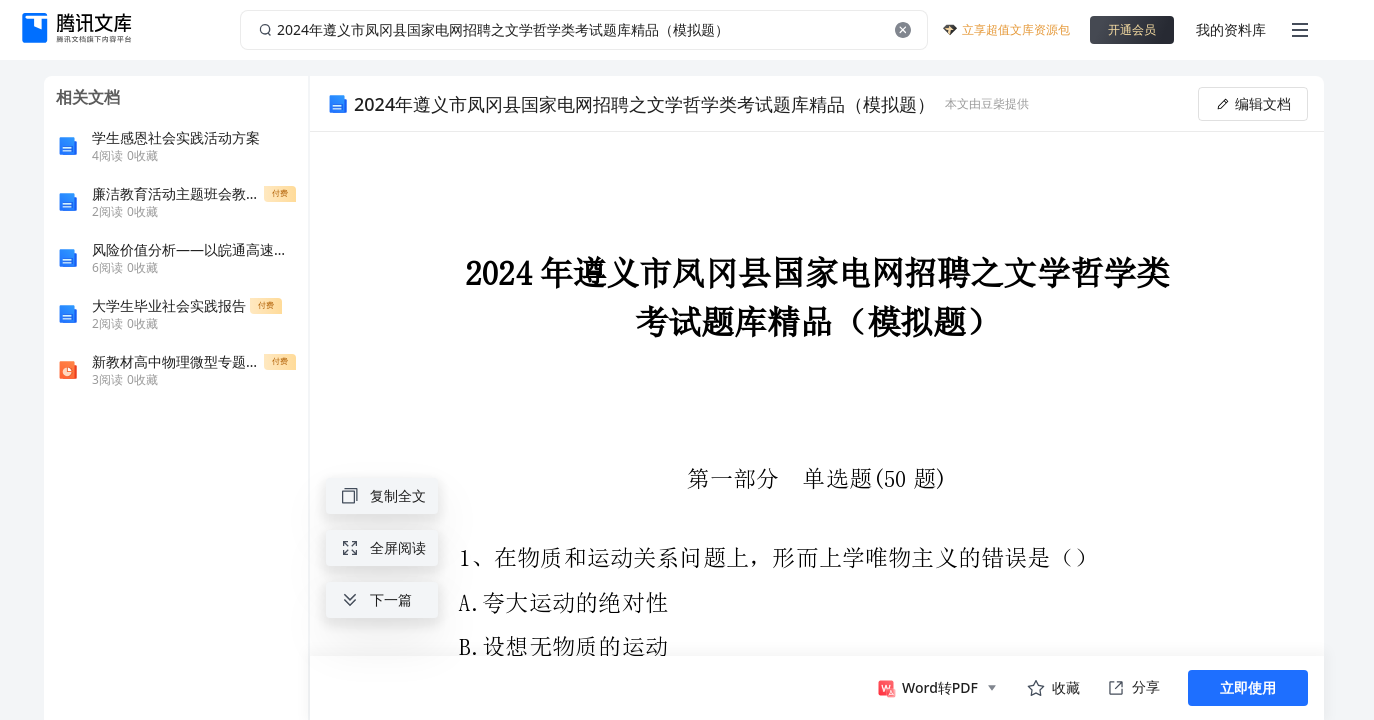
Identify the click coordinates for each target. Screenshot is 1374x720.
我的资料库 (1231, 29)
